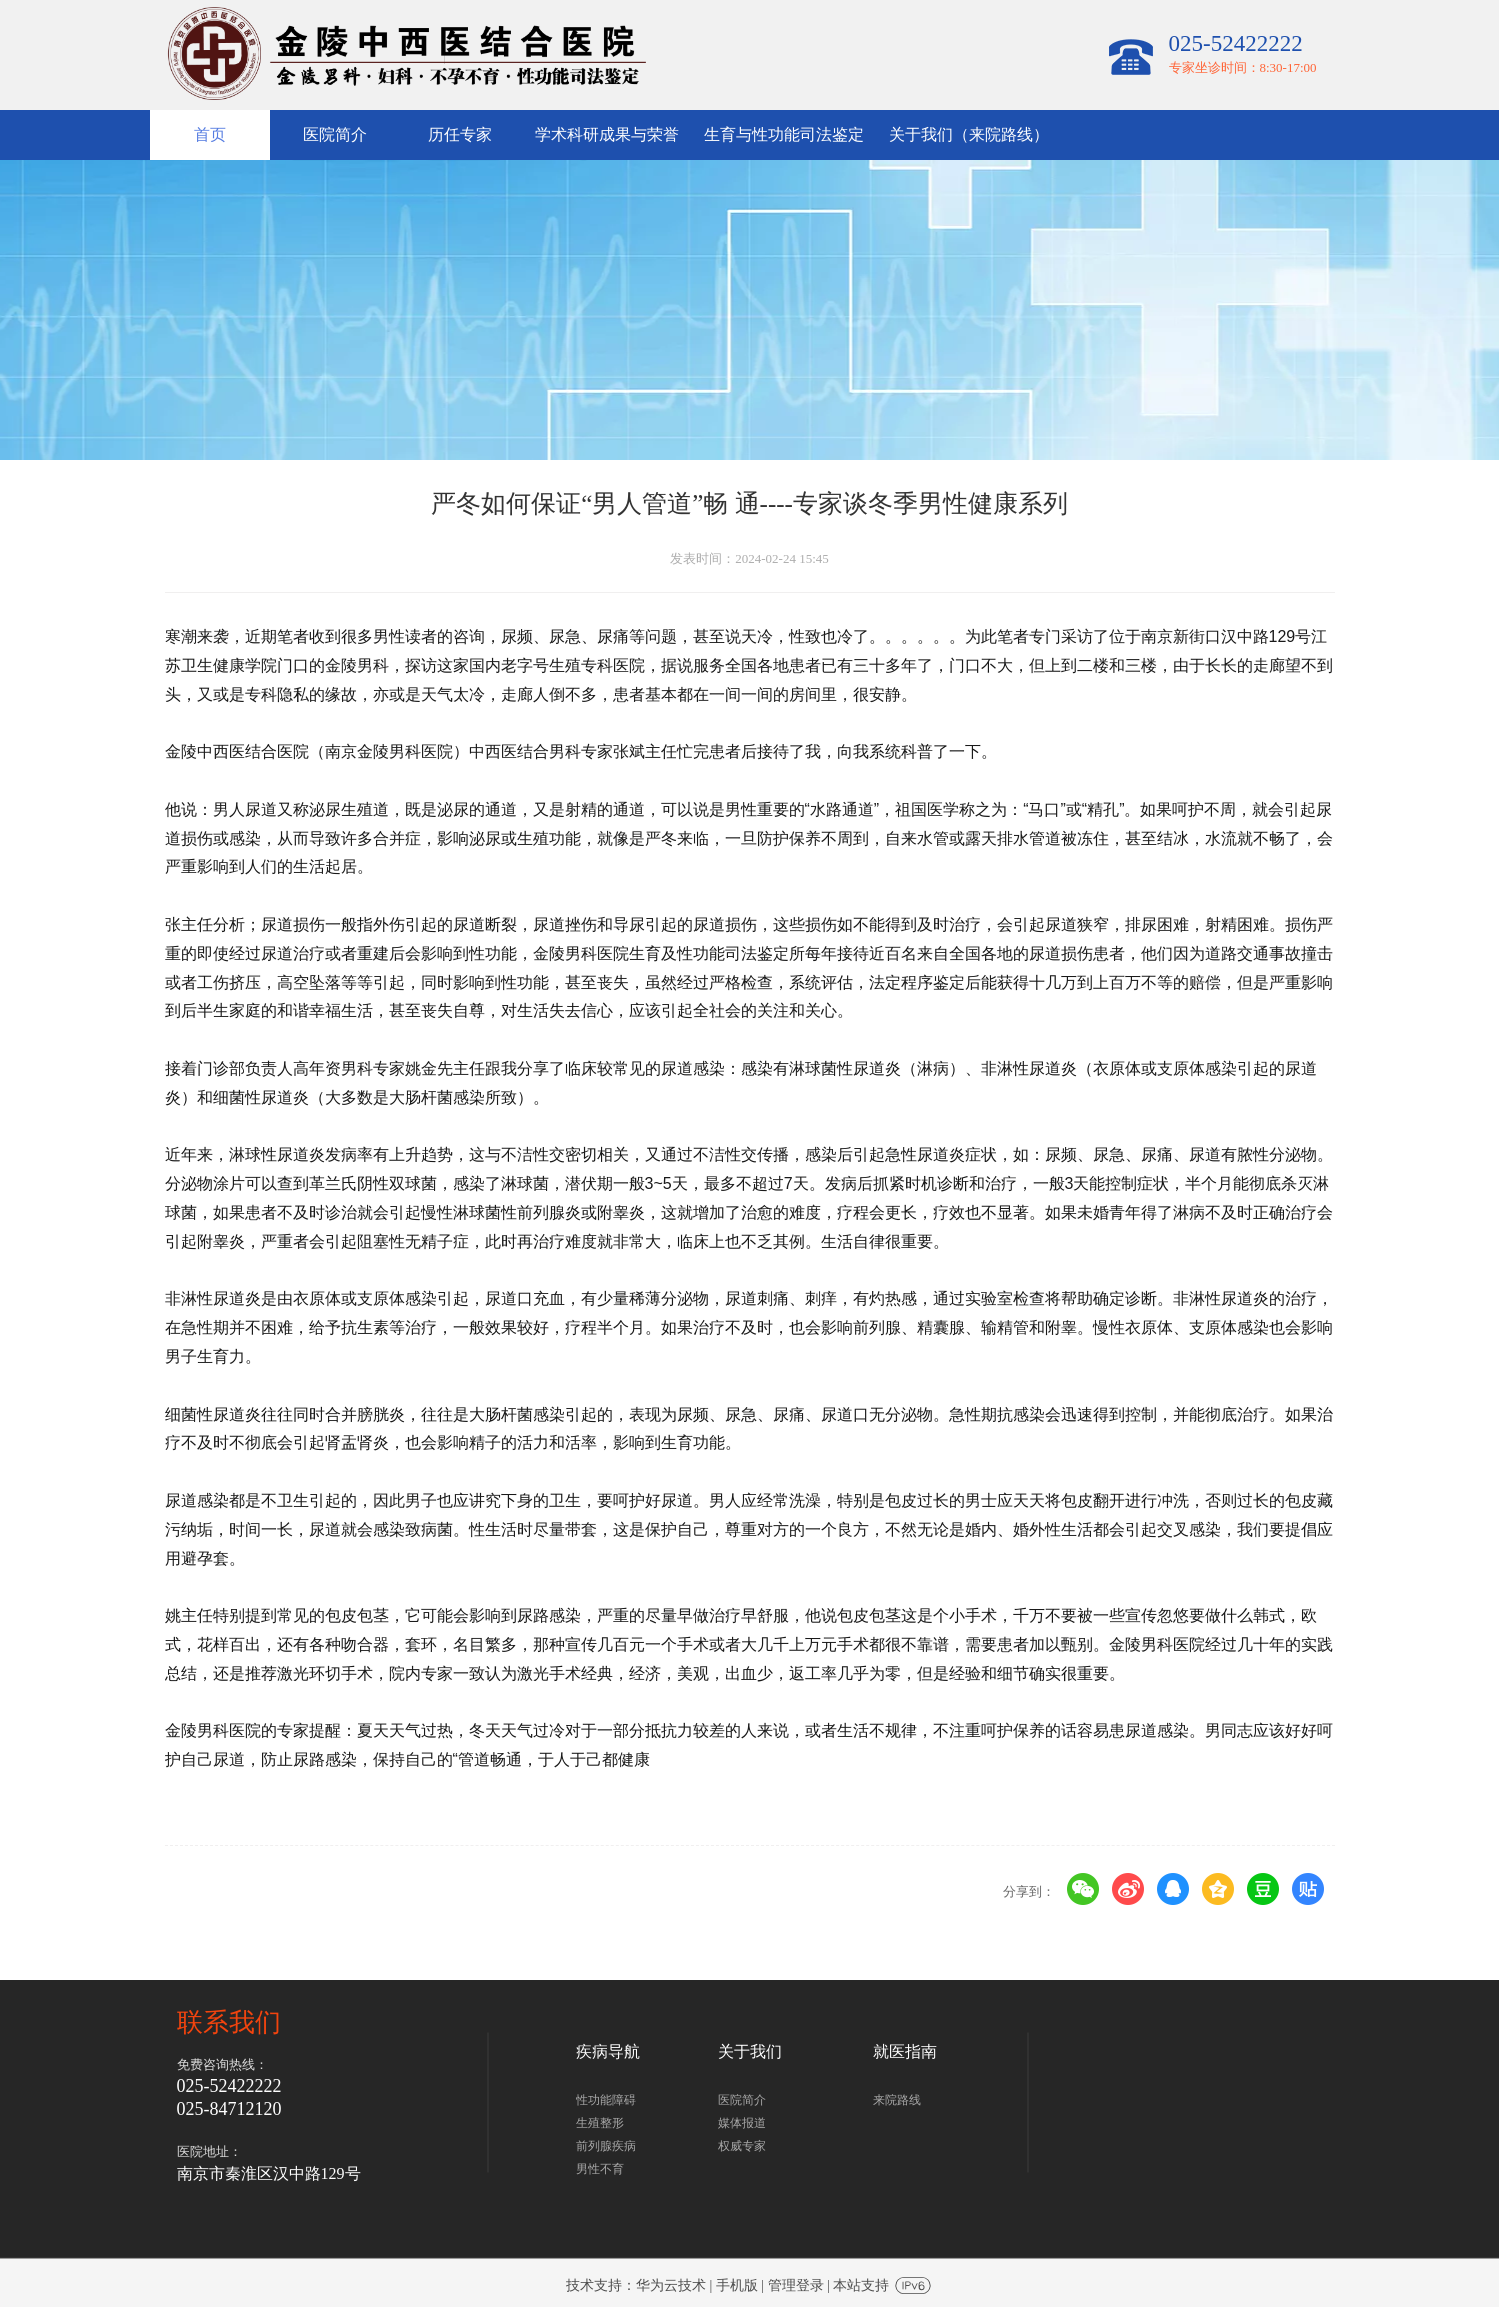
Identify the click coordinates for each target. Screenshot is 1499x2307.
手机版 (737, 2285)
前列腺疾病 (606, 2146)
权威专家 (742, 2146)
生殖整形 (600, 2123)
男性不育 (600, 2169)
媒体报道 (742, 2123)
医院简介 (742, 2100)
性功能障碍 (606, 2100)
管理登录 (796, 2285)
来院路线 (897, 2100)
